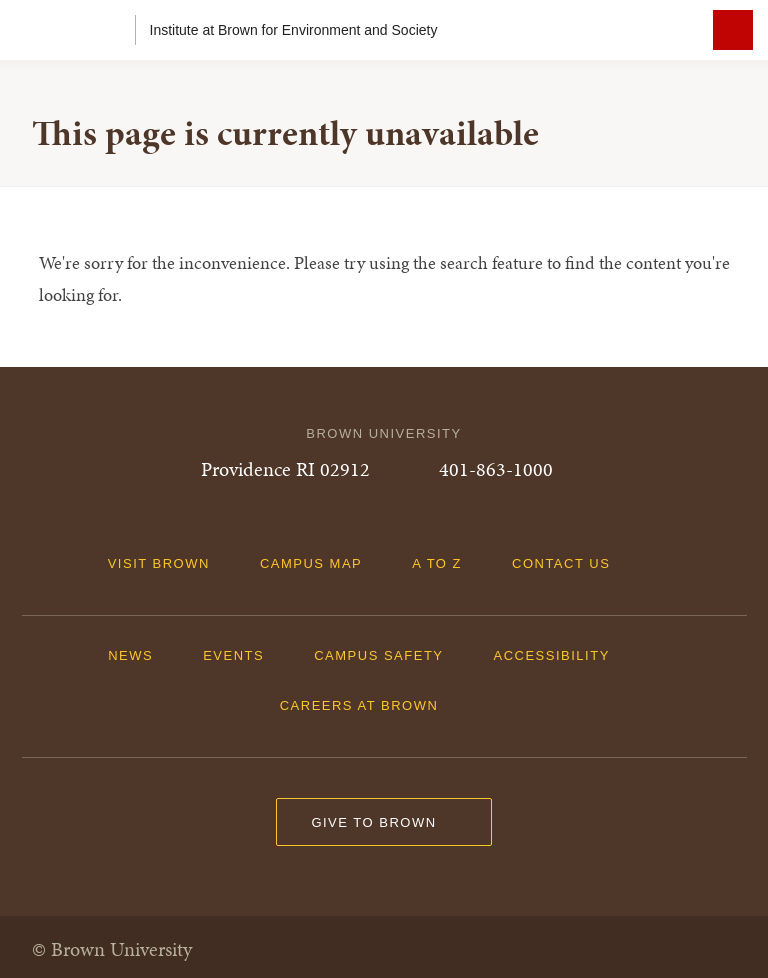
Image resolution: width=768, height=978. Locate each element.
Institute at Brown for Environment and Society (294, 30)
